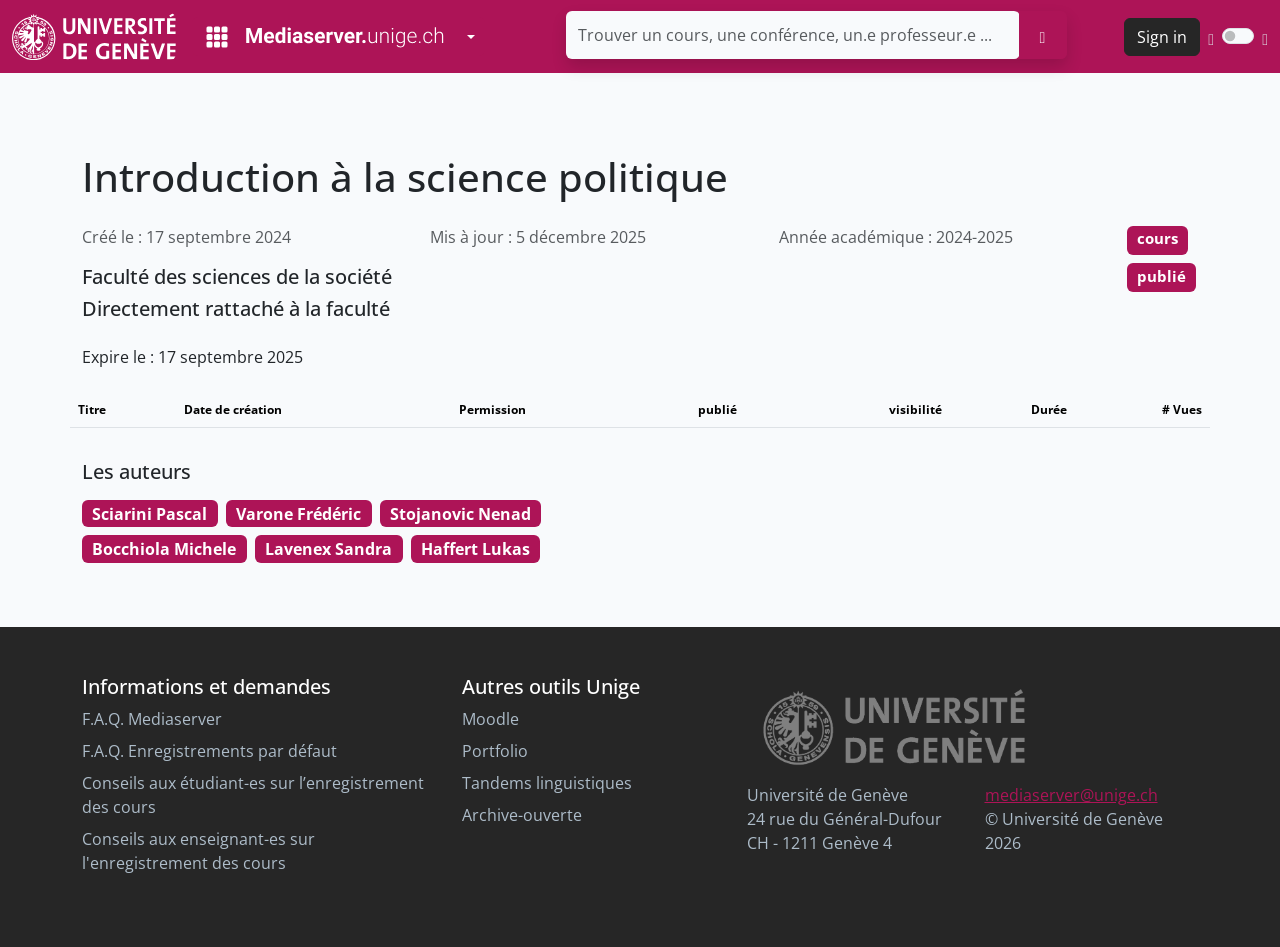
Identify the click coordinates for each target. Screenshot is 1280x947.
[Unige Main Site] (94, 36)
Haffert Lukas (475, 549)
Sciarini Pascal (149, 514)
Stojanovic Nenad (460, 514)
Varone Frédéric (298, 514)
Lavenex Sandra (328, 549)
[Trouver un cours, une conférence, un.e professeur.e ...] (793, 35)
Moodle (490, 719)
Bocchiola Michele (164, 549)
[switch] (1238, 36)
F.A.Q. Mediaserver (152, 719)
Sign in (1162, 37)
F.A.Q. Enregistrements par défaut (209, 751)
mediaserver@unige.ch (1071, 795)
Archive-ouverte (522, 815)
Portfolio (495, 751)
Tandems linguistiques (547, 783)
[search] (1043, 35)
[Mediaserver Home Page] (325, 37)
